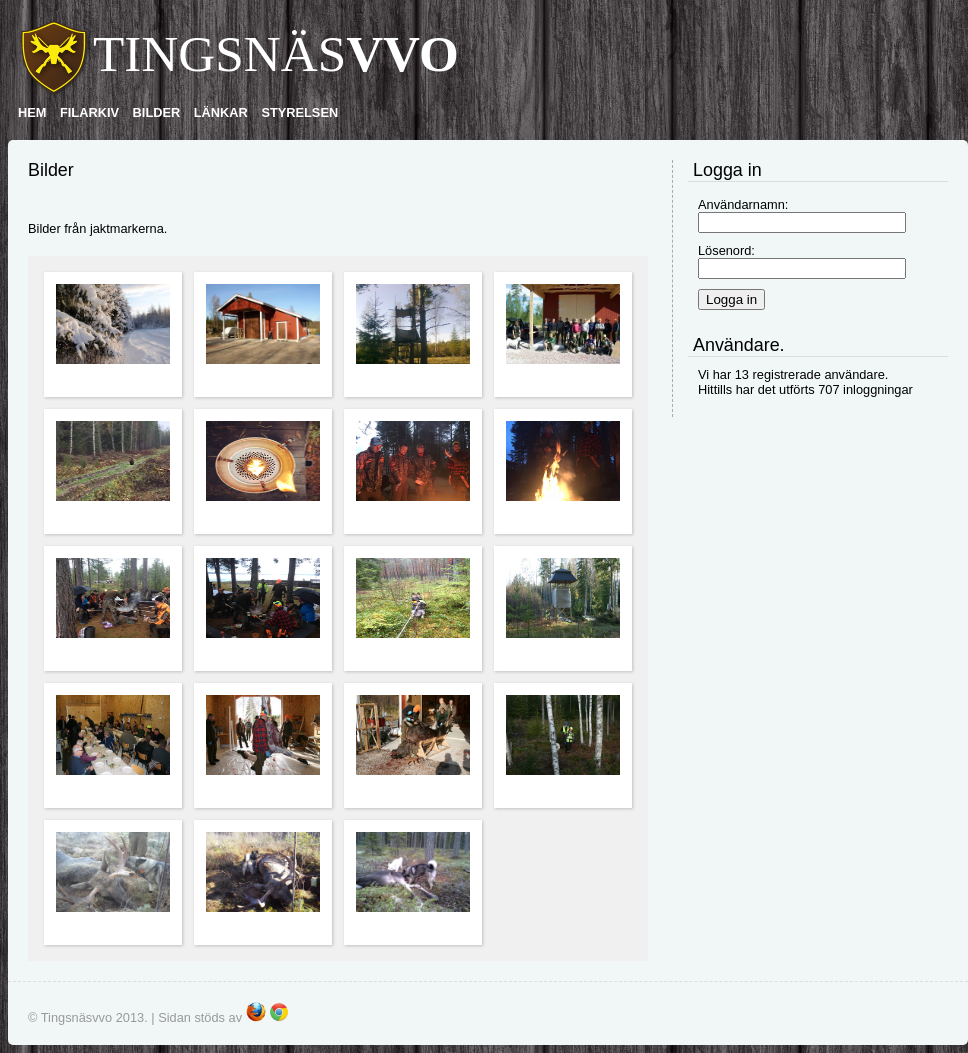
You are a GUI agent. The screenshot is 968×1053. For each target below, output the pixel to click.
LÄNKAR (221, 112)
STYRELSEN (299, 112)
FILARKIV (89, 112)
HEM (32, 112)
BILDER (157, 112)
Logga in (731, 299)
